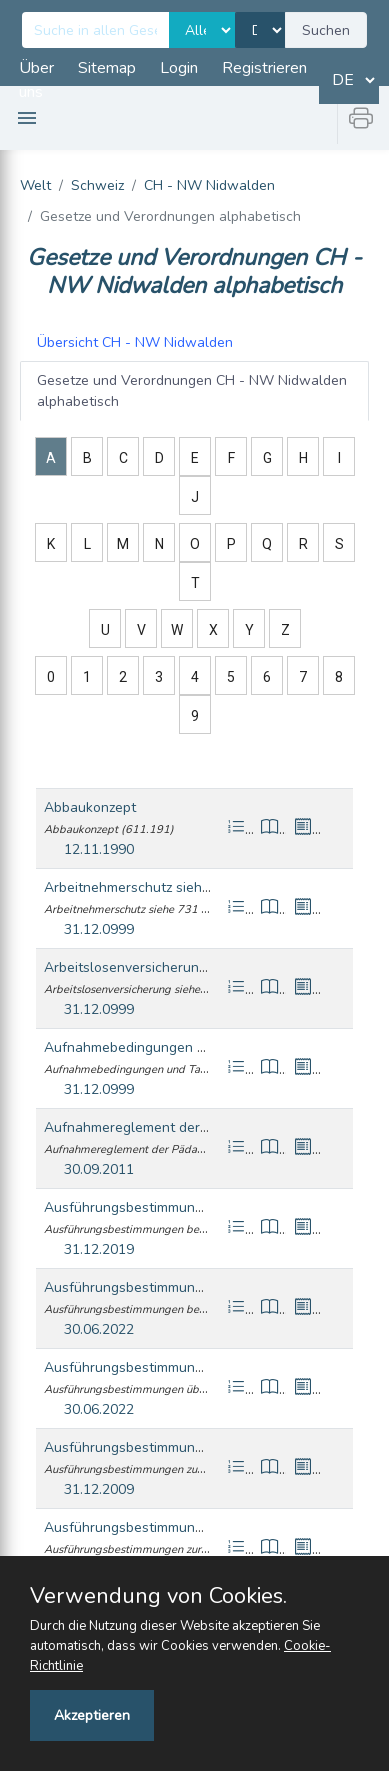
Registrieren (264, 68)
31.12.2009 (99, 1489)
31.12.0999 (99, 929)
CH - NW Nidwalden (209, 185)
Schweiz (97, 185)
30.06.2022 (99, 1329)
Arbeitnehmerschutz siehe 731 (141, 887)
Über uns (36, 80)
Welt (35, 185)
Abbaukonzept (90, 807)
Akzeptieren (92, 1715)
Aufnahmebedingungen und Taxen (154, 1047)
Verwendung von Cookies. (158, 1596)
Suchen (326, 30)
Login (179, 68)
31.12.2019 (99, 1249)
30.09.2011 (99, 1169)
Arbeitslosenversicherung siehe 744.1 (164, 967)
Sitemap (107, 68)
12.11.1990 (99, 849)
